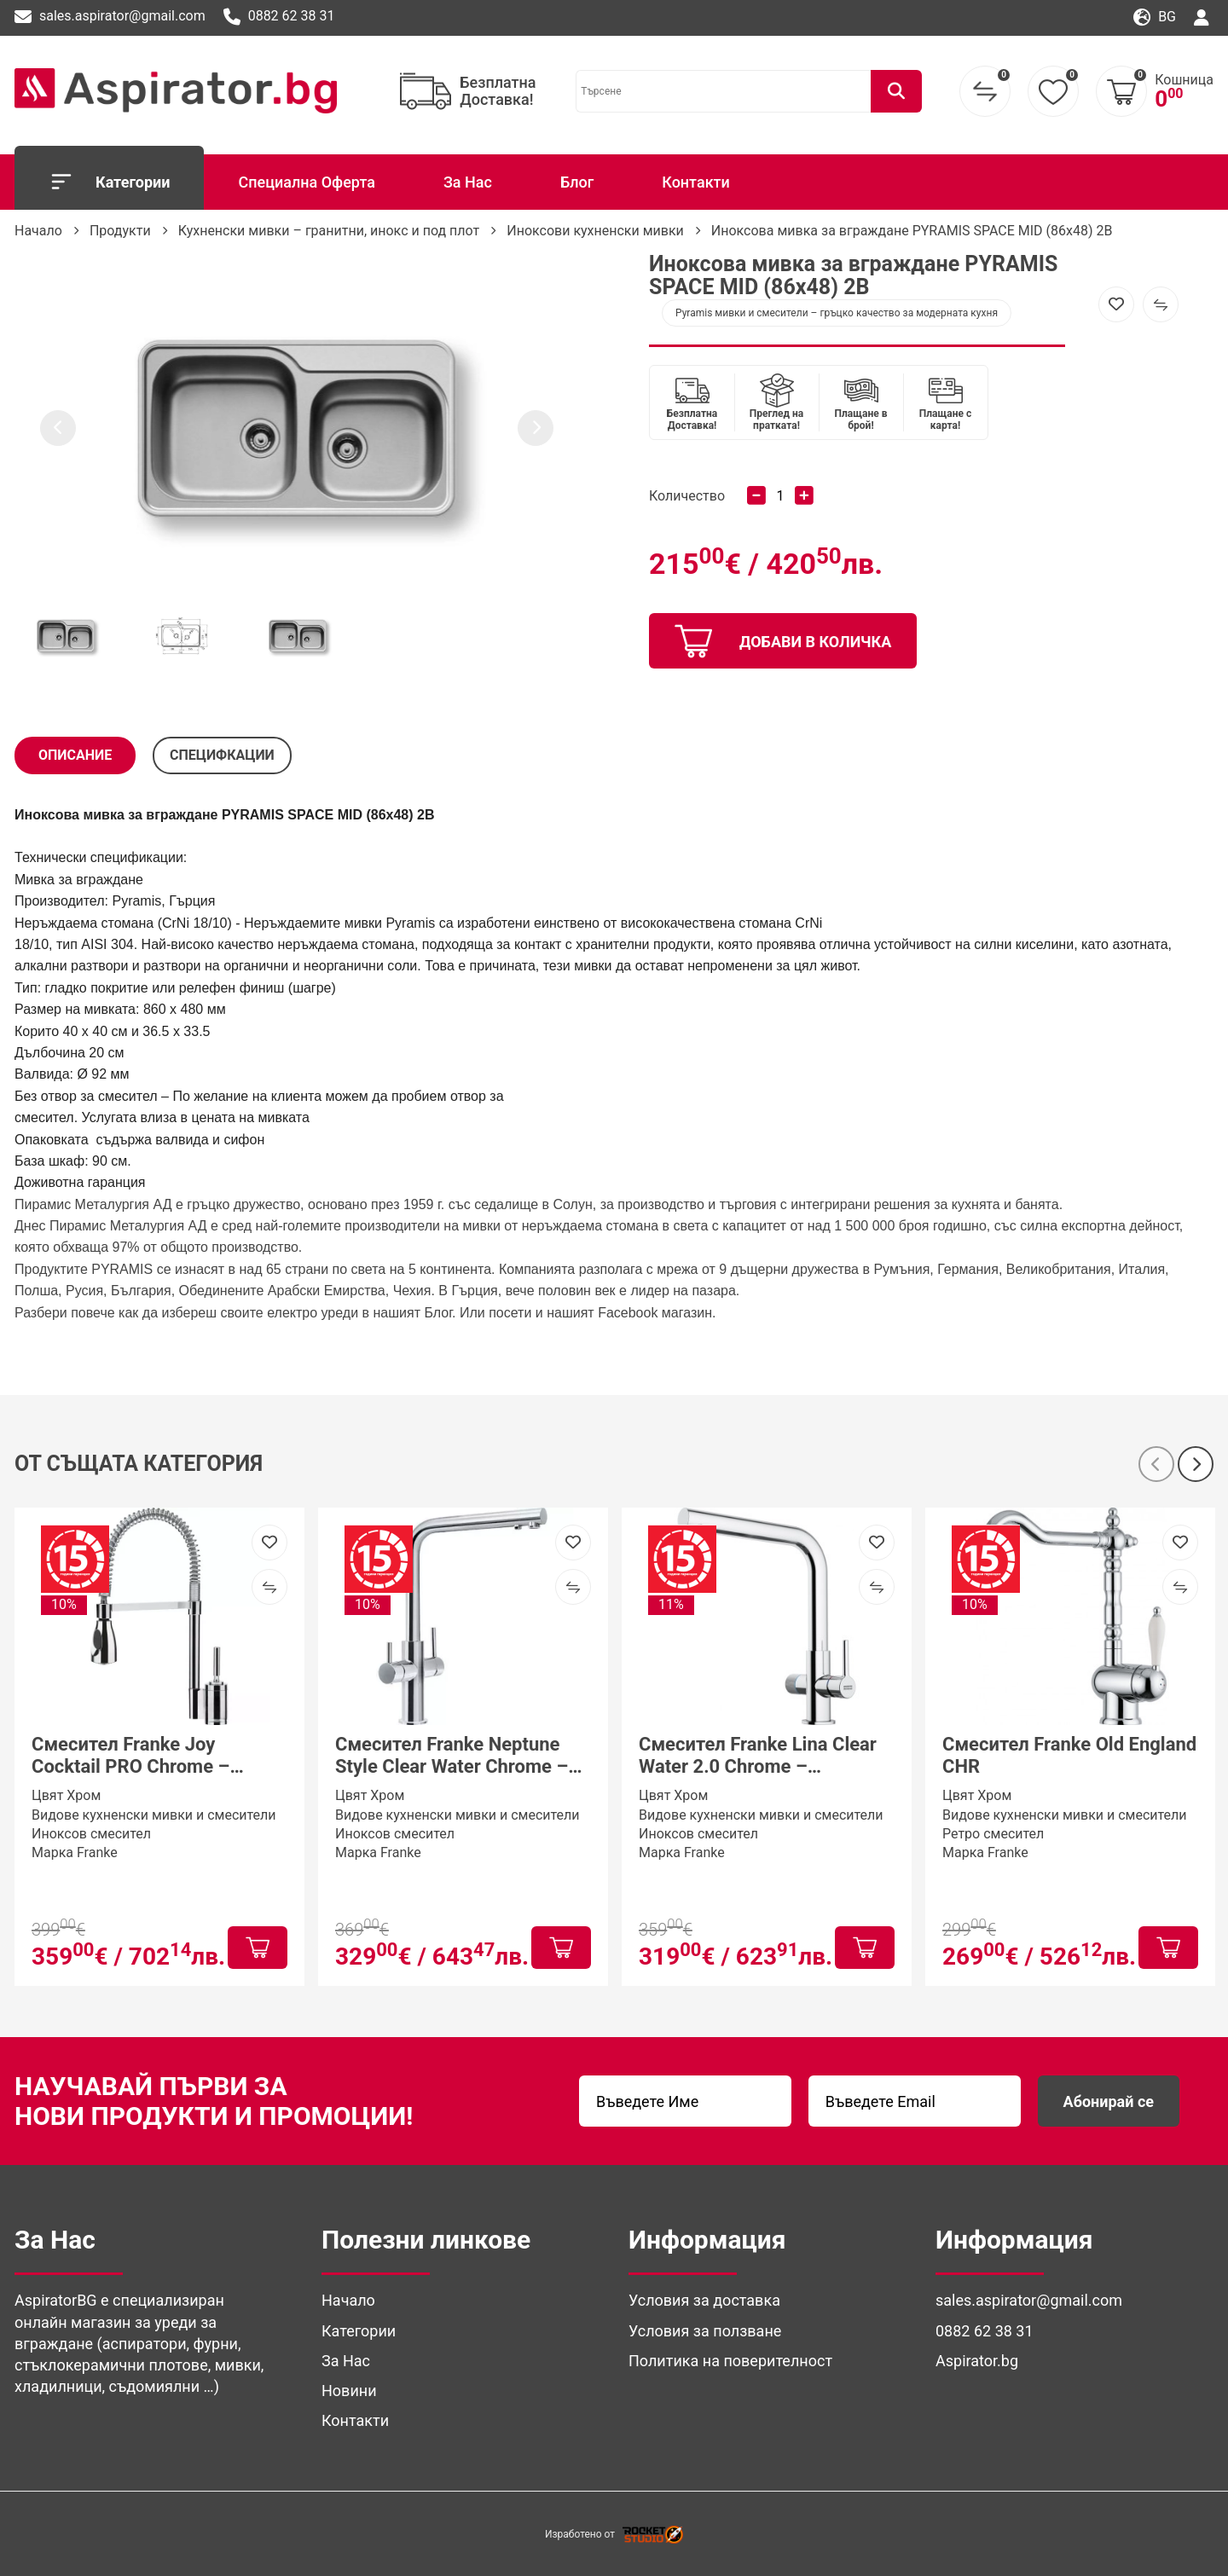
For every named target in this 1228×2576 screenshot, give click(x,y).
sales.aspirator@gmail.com (110, 17)
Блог (577, 182)
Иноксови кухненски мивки (595, 231)
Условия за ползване (704, 2331)
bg (1154, 17)
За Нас (467, 182)
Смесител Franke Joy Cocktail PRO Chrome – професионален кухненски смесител (149, 1756)
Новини (349, 2390)
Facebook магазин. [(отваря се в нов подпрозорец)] (656, 1312)
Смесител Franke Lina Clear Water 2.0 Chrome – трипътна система (758, 1756)
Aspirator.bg (976, 2361)
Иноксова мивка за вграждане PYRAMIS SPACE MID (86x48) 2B (912, 231)
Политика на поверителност (730, 2361)
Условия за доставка (704, 2300)
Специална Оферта (306, 182)
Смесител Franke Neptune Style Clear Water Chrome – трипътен (451, 1756)
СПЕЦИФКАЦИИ (222, 755)
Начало (38, 231)
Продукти (120, 231)
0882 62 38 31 (279, 17)
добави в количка (783, 641)
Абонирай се (1108, 2101)
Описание (75, 755)
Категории (109, 181)
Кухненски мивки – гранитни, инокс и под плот (329, 231)
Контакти (696, 182)
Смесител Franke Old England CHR (1069, 1755)
